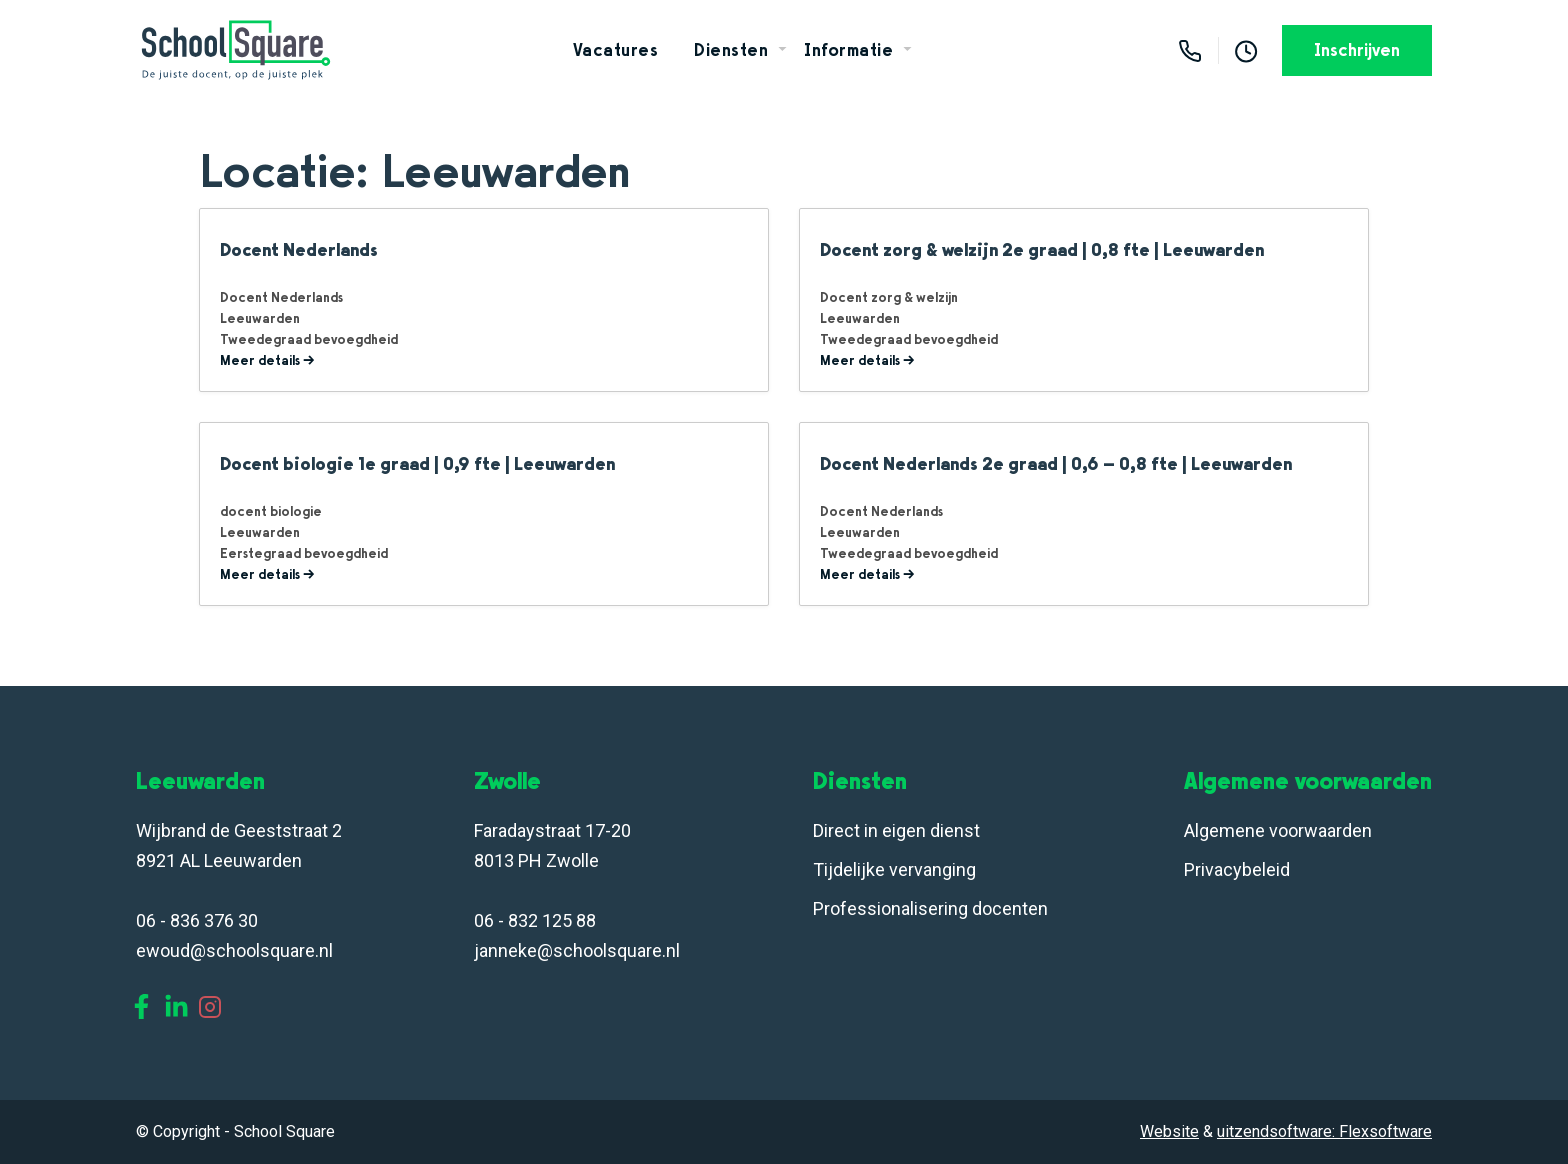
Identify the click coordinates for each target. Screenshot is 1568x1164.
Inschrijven (1357, 50)
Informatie (848, 50)
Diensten (731, 50)
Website (1169, 1131)
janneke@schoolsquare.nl (577, 950)
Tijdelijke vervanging (894, 869)
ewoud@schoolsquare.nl (234, 950)
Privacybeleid (1237, 869)
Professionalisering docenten (932, 908)
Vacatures (616, 50)
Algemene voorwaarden (1278, 830)
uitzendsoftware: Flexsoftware (1324, 1131)
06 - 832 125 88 (535, 920)
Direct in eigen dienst (896, 830)
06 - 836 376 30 (197, 920)
